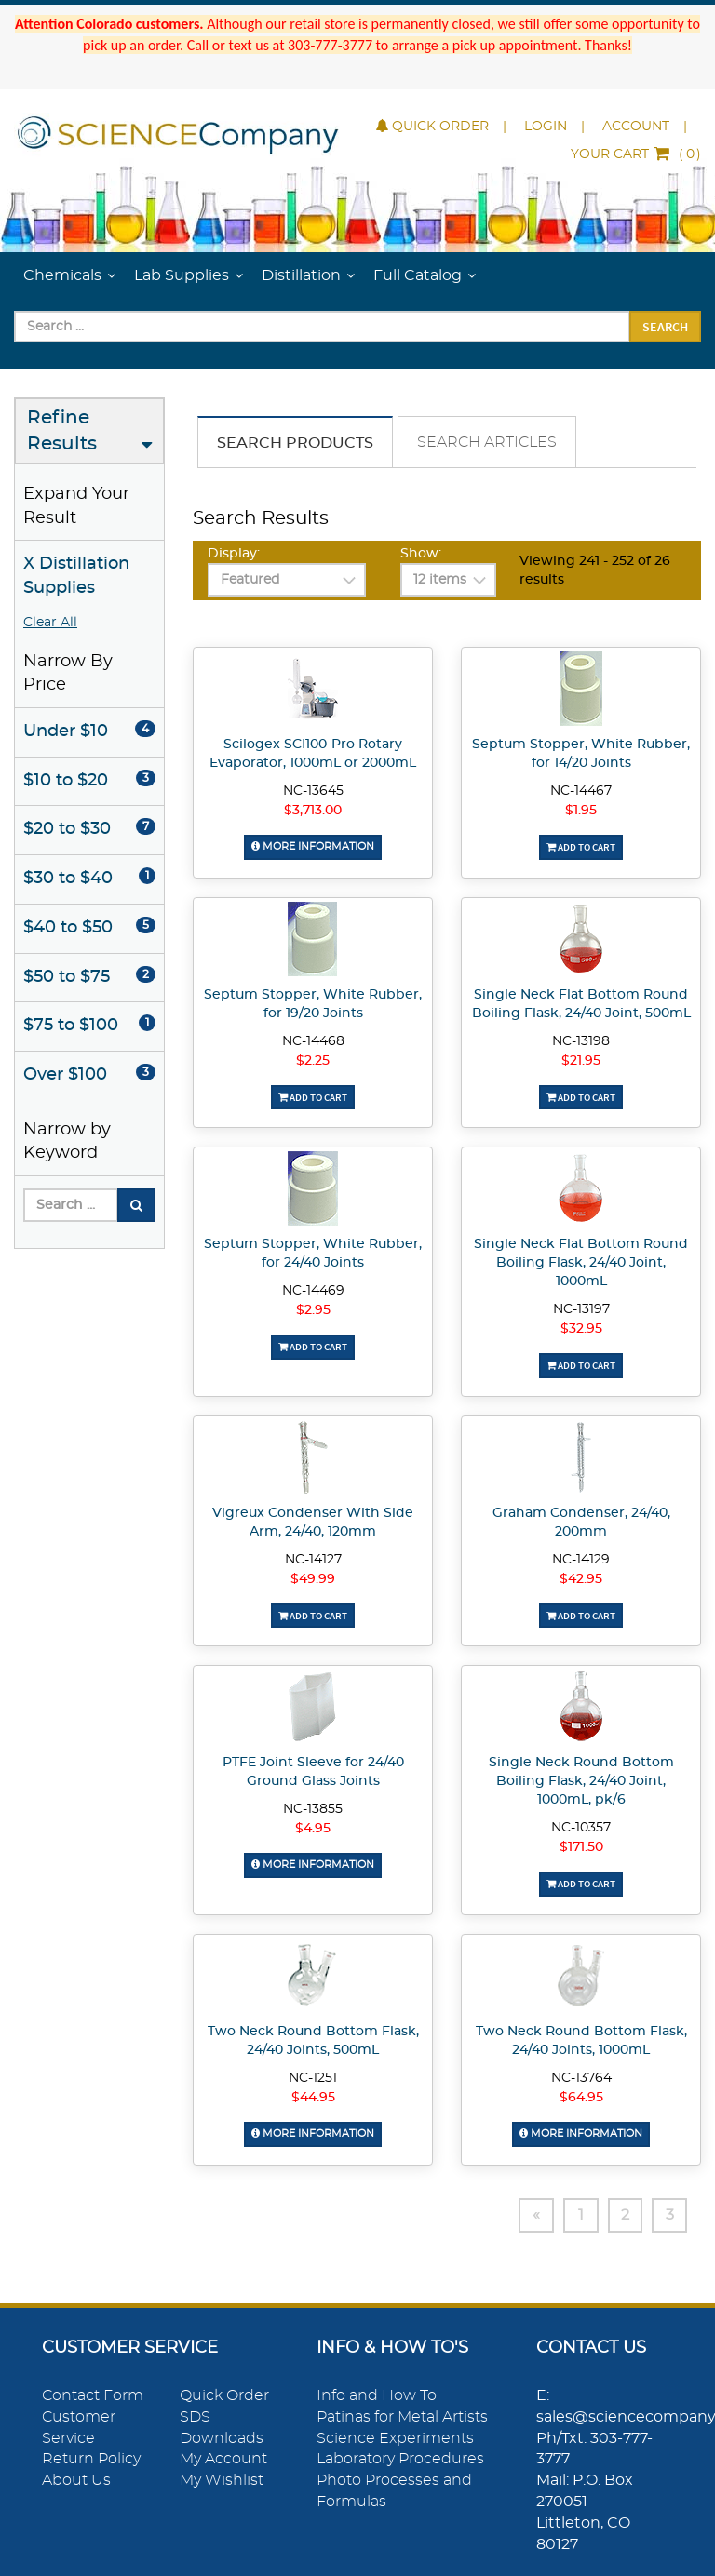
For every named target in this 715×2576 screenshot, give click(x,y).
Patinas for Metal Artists (402, 2416)
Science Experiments (395, 2437)
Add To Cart (580, 846)
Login (545, 126)
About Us (76, 2480)
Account (635, 126)
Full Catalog (417, 275)
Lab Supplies (181, 275)
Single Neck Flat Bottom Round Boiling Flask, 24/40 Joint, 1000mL (581, 1263)
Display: (234, 553)
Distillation (301, 275)
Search (665, 326)
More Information (312, 846)
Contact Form (92, 2395)
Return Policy (91, 2458)
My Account (223, 2458)
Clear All (50, 622)
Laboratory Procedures (400, 2458)
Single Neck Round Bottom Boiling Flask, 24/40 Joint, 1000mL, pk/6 (581, 1781)
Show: (420, 553)
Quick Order (432, 126)
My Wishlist (221, 2480)
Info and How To (377, 2395)
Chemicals (62, 275)
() (636, 154)
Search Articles (487, 442)
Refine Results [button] (62, 431)
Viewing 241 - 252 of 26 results (594, 570)
